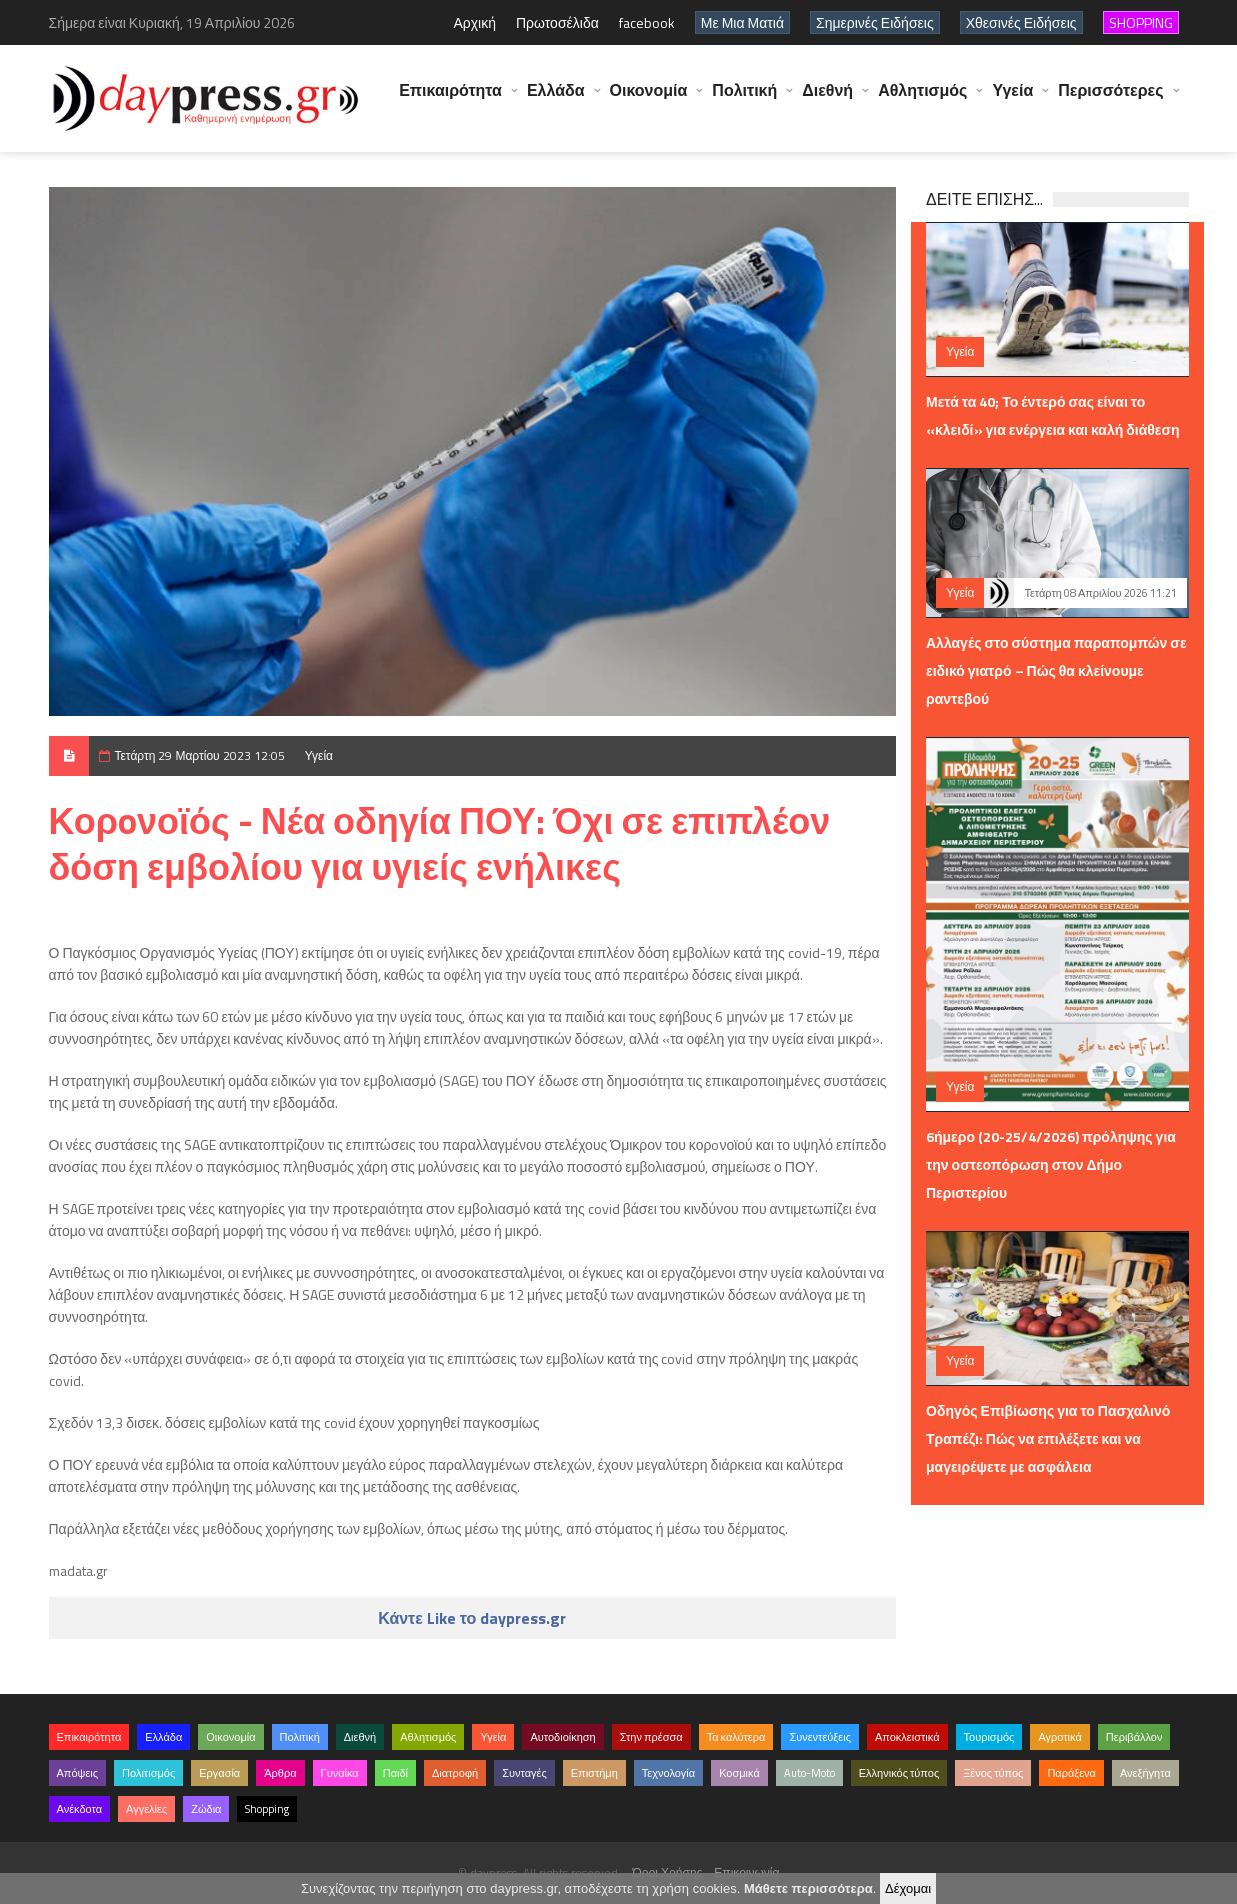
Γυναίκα (340, 1773)
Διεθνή (827, 100)
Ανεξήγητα (1145, 1773)
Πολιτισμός (148, 1773)
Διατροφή (455, 1773)
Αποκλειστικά (907, 1737)
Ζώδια (206, 1809)
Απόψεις (78, 1773)
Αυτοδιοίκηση (562, 1737)
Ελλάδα (556, 100)
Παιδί (395, 1773)
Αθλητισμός (922, 100)
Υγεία (1012, 100)
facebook (647, 22)
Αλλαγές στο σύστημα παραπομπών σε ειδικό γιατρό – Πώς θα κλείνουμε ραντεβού (1056, 670)
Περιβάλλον (1134, 1737)
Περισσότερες (1110, 100)
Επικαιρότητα (450, 100)
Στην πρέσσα (651, 1737)
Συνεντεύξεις (820, 1737)
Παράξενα (1071, 1773)
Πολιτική (744, 100)
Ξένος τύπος (993, 1773)
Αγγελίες (146, 1809)
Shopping (267, 1809)
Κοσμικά (739, 1773)
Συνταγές (524, 1773)
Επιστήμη (594, 1773)
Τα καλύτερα (736, 1737)
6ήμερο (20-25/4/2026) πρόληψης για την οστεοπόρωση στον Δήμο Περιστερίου (1051, 1164)
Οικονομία (649, 100)
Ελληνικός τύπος (899, 1773)
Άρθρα (280, 1773)
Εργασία (219, 1773)
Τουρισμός (989, 1737)
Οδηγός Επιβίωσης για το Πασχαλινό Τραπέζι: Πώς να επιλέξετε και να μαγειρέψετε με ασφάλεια (1048, 1438)
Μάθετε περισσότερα (808, 1888)
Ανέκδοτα (80, 1809)
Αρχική (474, 22)
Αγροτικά (1059, 1737)
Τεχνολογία (668, 1773)
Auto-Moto (809, 1773)
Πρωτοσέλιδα (557, 22)
